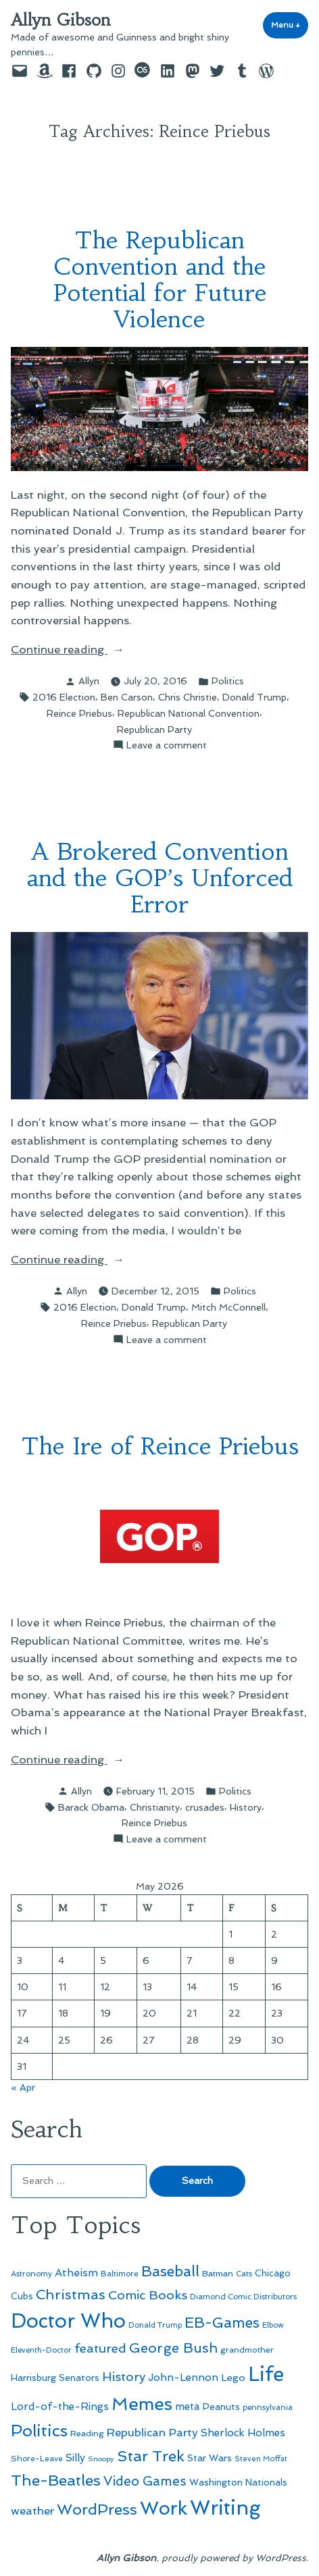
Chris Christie (187, 697)
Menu (289, 25)
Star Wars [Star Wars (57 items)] (209, 2457)
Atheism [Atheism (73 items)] (76, 2272)
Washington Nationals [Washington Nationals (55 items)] (238, 2482)
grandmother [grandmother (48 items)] (247, 2350)
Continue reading (90, 649)
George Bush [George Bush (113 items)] (173, 2348)
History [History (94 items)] (123, 2376)
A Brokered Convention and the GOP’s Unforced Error (160, 878)
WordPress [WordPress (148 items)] (97, 2509)
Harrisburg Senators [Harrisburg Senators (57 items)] (55, 2377)
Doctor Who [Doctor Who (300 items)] (68, 2320)
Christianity (155, 1807)
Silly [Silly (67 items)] (75, 2458)
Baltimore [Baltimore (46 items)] (120, 2273)
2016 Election (63, 697)
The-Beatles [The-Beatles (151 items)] (56, 2480)
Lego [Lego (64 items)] (233, 2377)
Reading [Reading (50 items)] (87, 2433)
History (246, 1807)
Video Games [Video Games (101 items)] (145, 2481)
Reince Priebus (79, 713)
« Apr (23, 2087)
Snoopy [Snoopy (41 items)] (101, 2459)
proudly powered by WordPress (234, 2557)
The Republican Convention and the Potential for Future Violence (159, 279)
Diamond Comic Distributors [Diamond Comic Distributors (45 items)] (243, 2296)
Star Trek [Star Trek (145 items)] (151, 2456)
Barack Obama (91, 1807)
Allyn (88, 681)
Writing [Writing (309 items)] (225, 2507)
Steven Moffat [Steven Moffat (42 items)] (261, 2459)
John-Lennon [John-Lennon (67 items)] (183, 2378)
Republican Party (154, 729)
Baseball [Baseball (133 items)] (170, 2271)
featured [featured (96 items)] (100, 2348)
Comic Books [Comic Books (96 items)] (147, 2295)
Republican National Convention (189, 713)
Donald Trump (254, 697)
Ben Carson (127, 697)
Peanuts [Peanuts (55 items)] (221, 2406)
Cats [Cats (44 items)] (244, 2273)
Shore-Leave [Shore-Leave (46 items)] (37, 2458)
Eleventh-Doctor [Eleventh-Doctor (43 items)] (41, 2350)
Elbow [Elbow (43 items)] (273, 2325)
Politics (228, 681)
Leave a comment (166, 745)
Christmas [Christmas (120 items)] (70, 2294)
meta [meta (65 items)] (187, 2407)
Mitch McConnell (228, 1307)
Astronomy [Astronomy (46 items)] (31, 2273)
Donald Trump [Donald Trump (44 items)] (155, 2325)
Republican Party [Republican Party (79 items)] (152, 2432)
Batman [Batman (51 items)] (217, 2273)
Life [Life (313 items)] (266, 2374)
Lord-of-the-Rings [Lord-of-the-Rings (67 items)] (60, 2407)
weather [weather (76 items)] (32, 2510)
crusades (204, 1807)
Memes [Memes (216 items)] (142, 2404)
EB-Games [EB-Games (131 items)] (222, 2322)
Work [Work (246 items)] (163, 2508)
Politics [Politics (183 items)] (39, 2430)
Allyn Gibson (61, 20)
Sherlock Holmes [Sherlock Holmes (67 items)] (243, 2433)
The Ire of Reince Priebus (160, 1445)
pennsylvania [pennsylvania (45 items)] (268, 2407)
